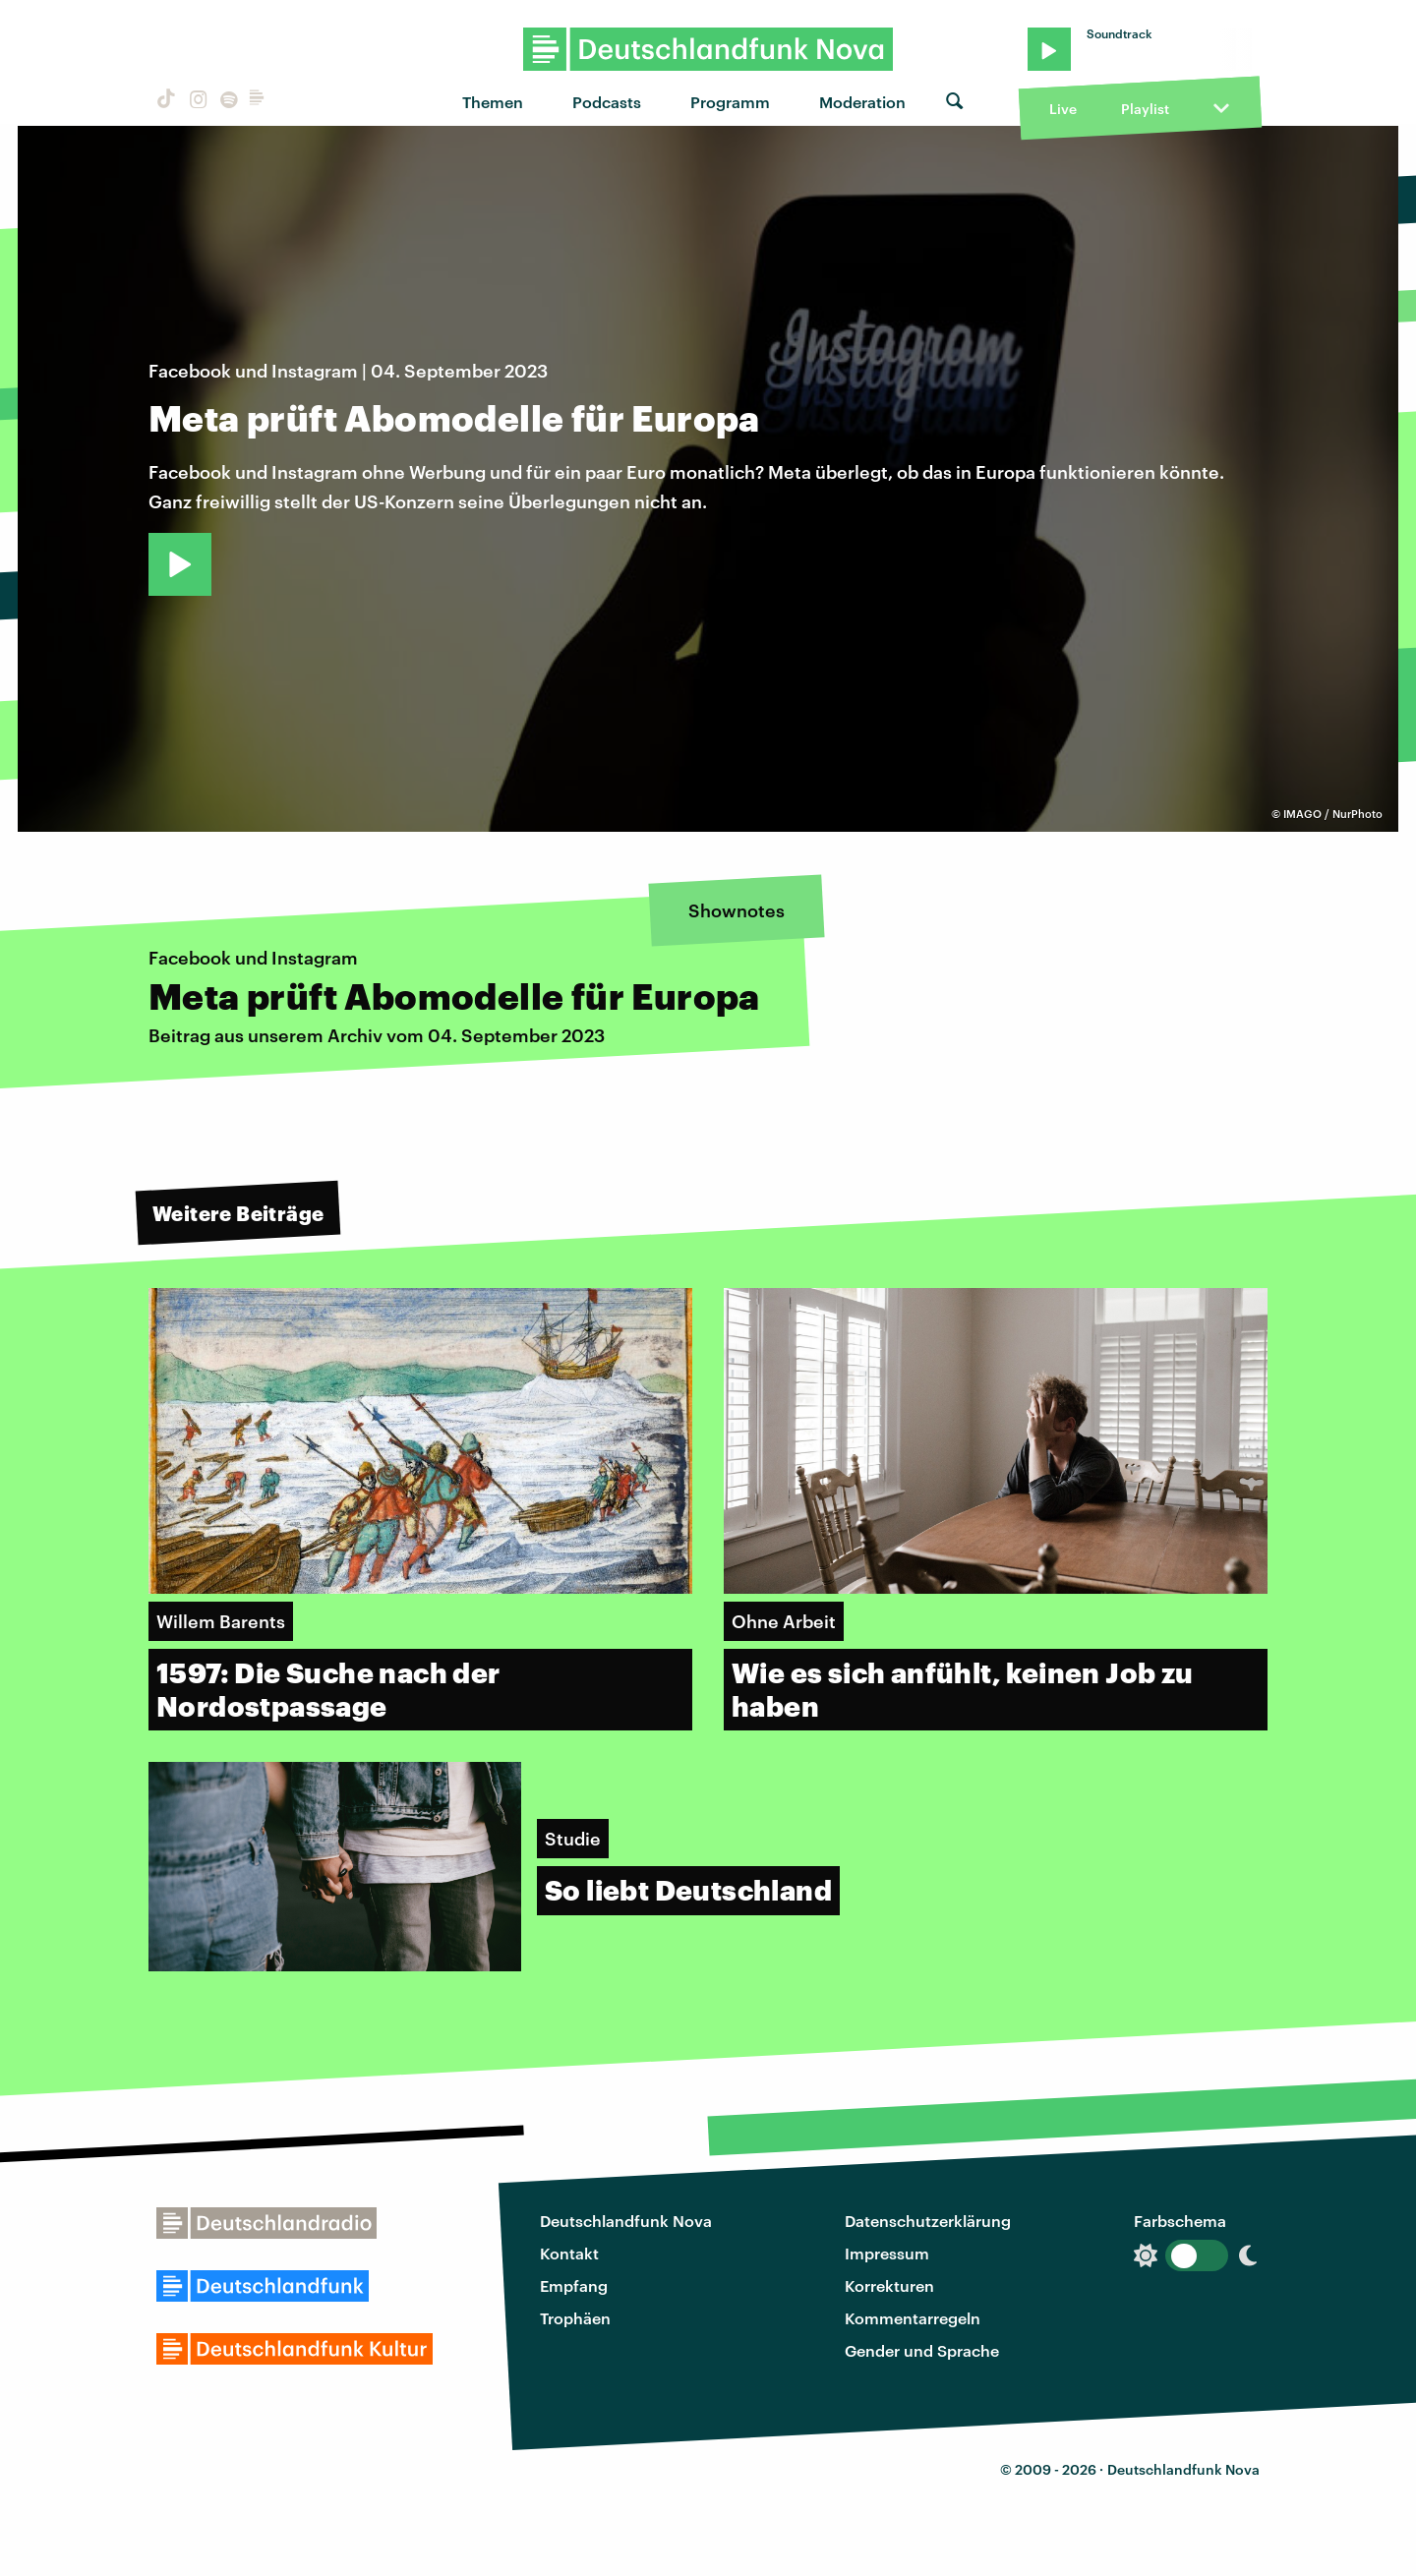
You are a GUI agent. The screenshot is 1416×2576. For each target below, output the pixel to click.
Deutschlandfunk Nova (626, 2220)
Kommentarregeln (912, 2318)
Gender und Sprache (922, 2350)
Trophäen (575, 2318)
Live (1063, 108)
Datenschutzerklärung (928, 2220)
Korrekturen (889, 2285)
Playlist (1145, 108)
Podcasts (606, 101)
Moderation (862, 101)
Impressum (887, 2253)
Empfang (574, 2285)
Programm (730, 101)
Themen (492, 101)
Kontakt (569, 2253)
